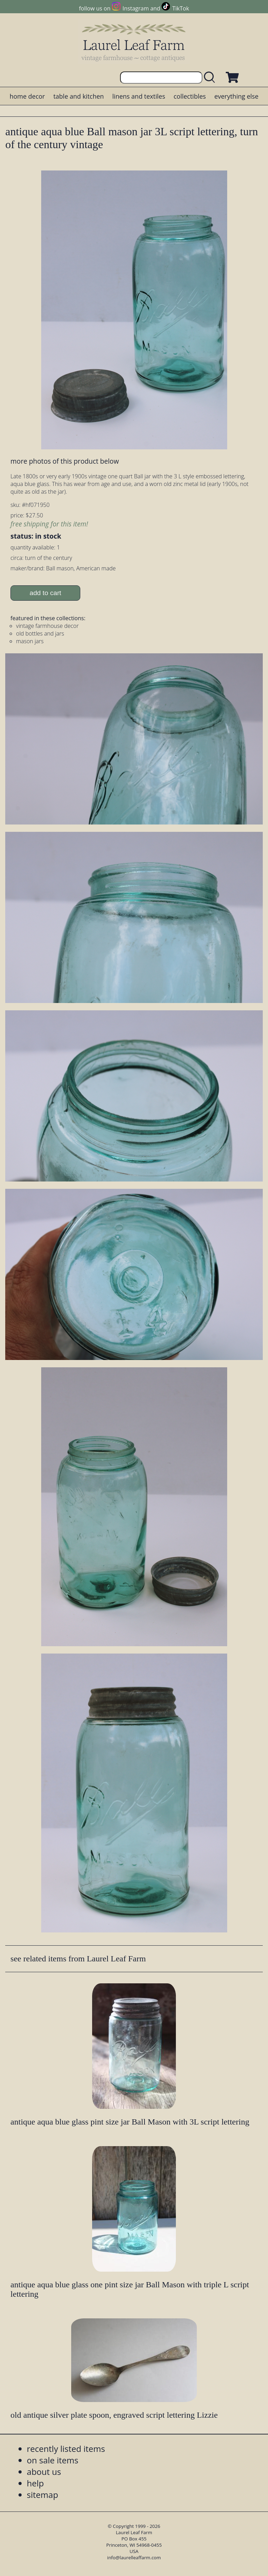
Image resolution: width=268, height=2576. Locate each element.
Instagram (135, 8)
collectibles (189, 96)
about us (44, 2471)
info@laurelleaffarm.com (134, 2557)
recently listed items (66, 2448)
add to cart (45, 592)
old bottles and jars (40, 633)
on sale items (53, 2460)
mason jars (30, 641)
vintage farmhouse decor (47, 626)
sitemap (42, 2494)
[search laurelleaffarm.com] (211, 77)
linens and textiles (138, 96)
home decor (27, 96)
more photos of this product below (64, 461)
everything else (236, 96)
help (35, 2483)
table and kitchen (78, 96)
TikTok (180, 8)
